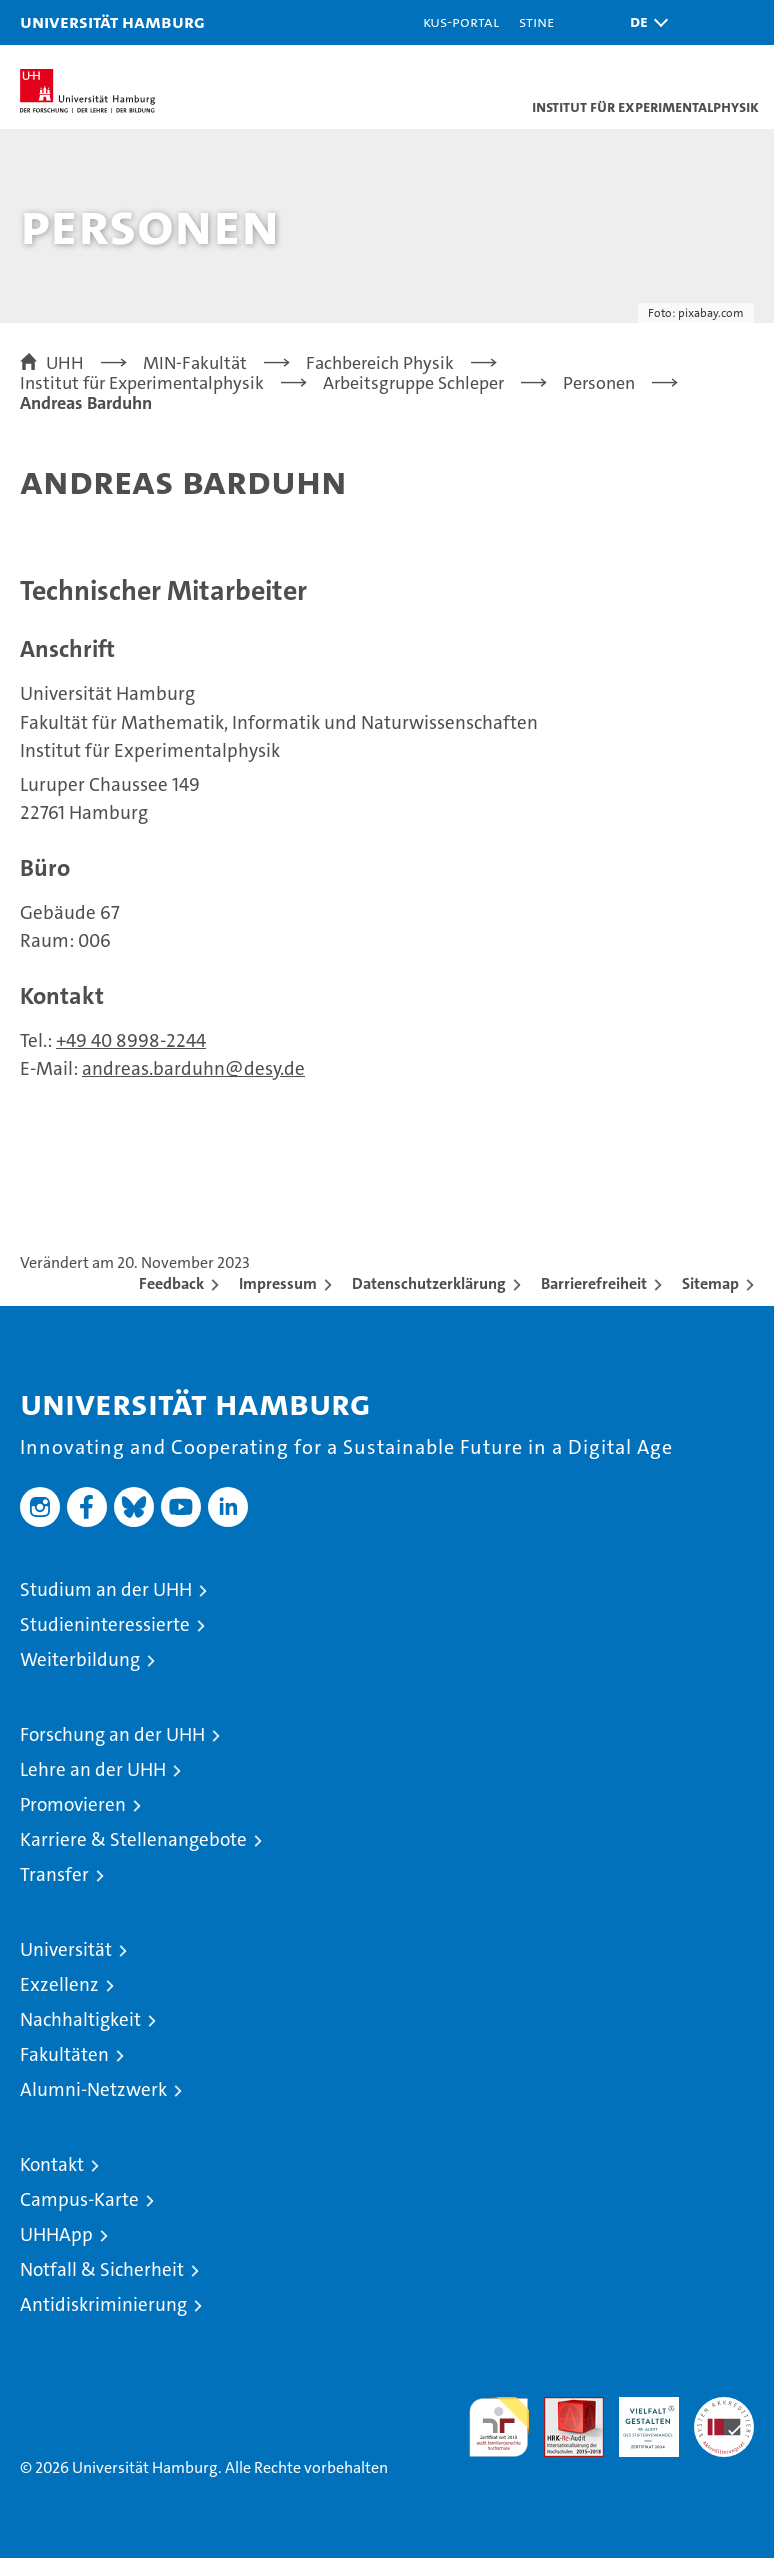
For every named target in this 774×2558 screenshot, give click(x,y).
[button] (644, 22)
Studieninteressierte (105, 1624)
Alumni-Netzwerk (93, 2089)
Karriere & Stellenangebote (133, 1839)
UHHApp (56, 2234)
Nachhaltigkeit (80, 2019)
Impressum (278, 1283)
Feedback (171, 1283)
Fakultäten (64, 2054)
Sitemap (710, 1283)
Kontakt (52, 2164)
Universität (66, 1949)
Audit (563, 2407)
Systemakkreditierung (724, 2407)
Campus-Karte (79, 2199)
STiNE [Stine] (536, 21)
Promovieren (73, 1804)
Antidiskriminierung (103, 2304)
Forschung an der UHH (112, 1734)
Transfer (54, 1874)
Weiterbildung (80, 1659)
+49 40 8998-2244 (131, 1040)
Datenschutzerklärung (429, 1283)
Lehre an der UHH (93, 1769)
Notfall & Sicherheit (102, 2269)
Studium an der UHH (106, 1589)
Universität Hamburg (112, 21)
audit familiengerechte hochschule (499, 2427)
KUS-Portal (461, 21)
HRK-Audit (638, 2418)
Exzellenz (59, 1984)
